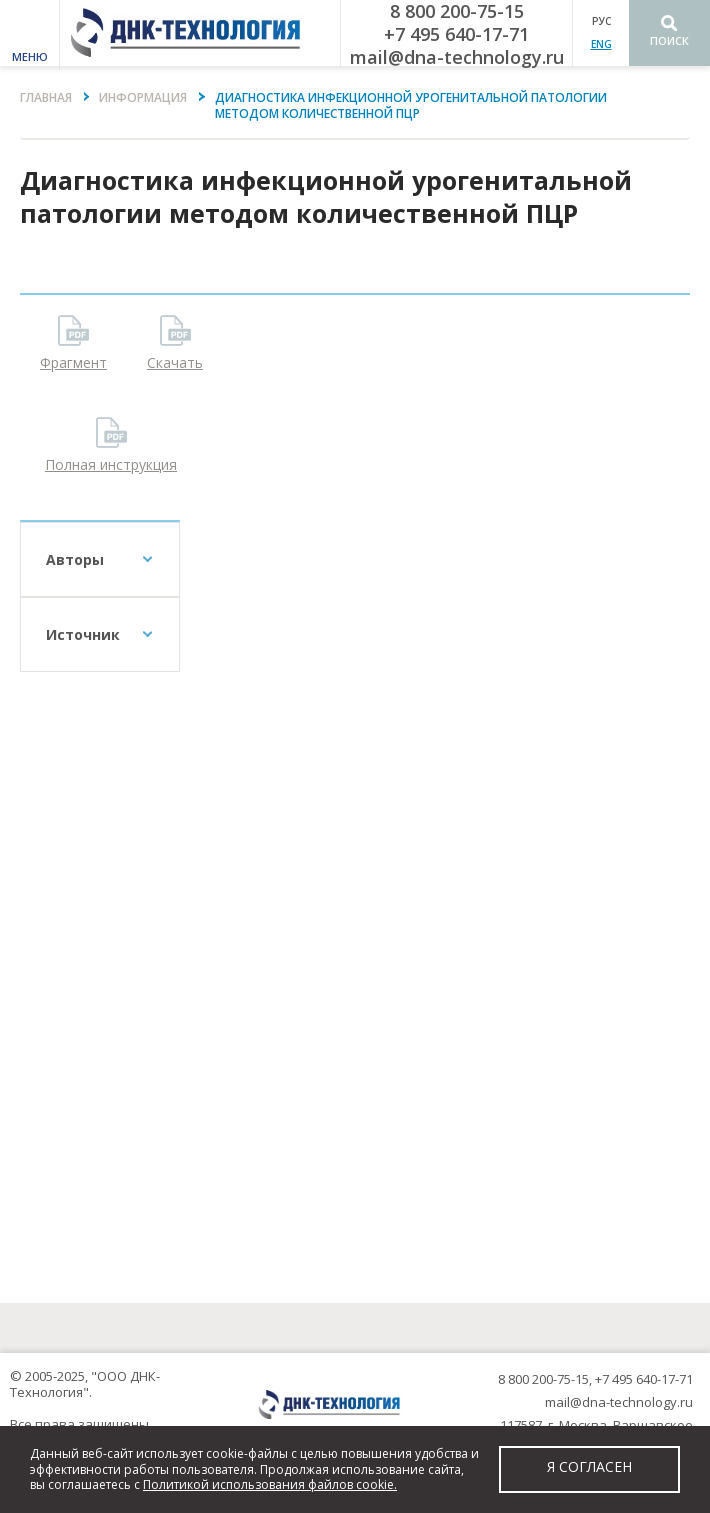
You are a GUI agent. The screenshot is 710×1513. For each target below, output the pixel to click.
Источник (83, 634)
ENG (601, 44)
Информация (143, 97)
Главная (46, 97)
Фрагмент (73, 362)
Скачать (175, 362)
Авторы (75, 559)
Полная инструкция (111, 464)
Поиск (669, 40)
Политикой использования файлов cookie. (270, 1484)
